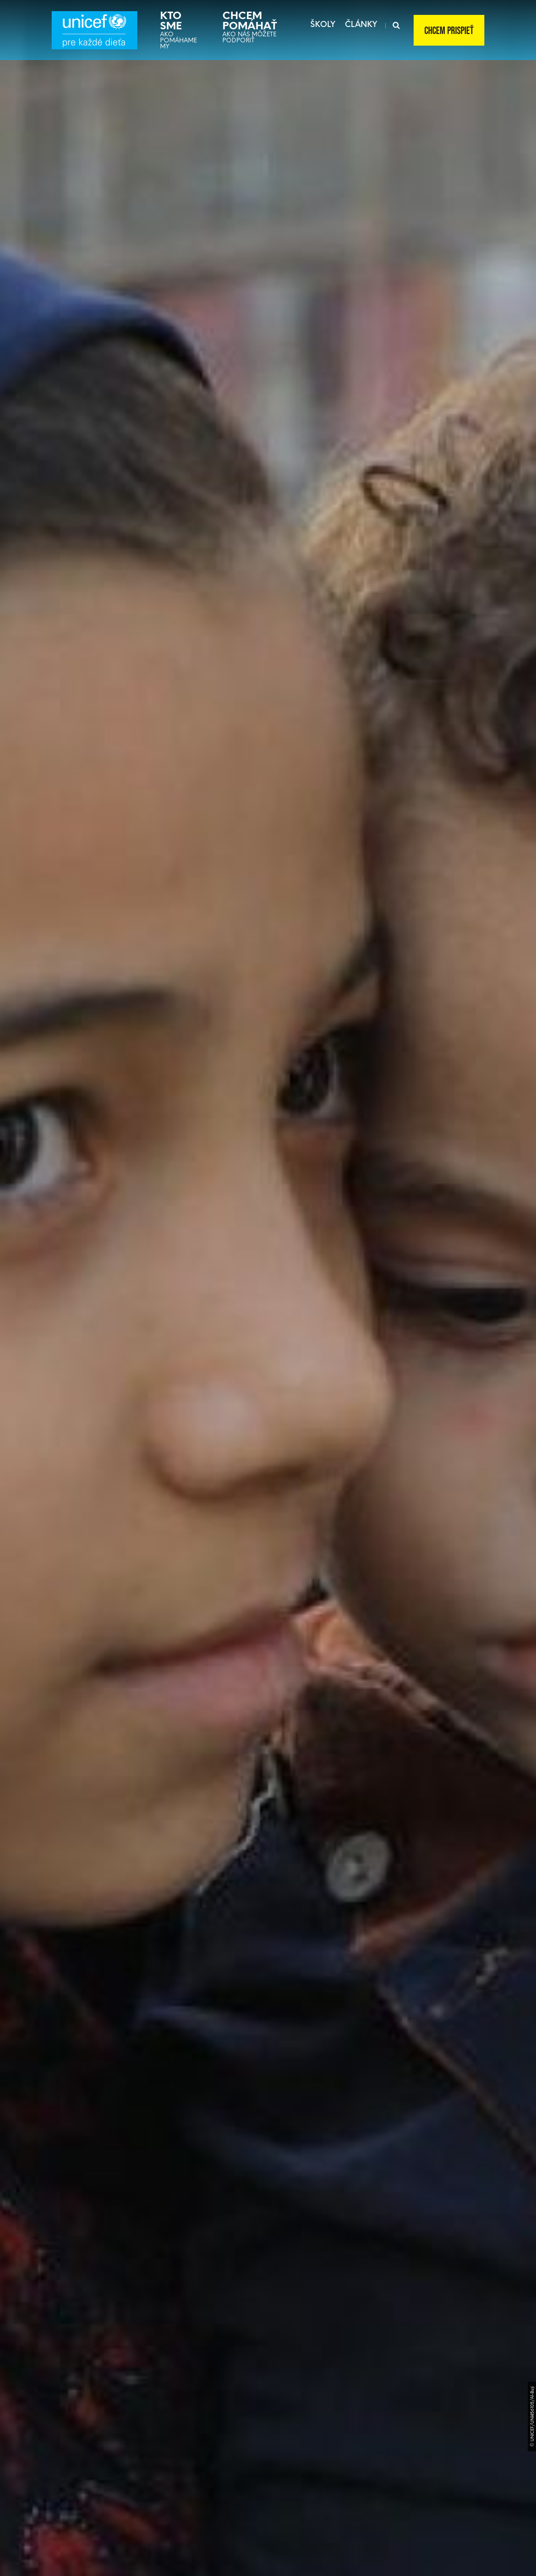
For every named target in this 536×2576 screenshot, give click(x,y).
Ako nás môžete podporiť (250, 26)
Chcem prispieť (449, 31)
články (361, 24)
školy (322, 24)
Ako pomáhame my (178, 29)
